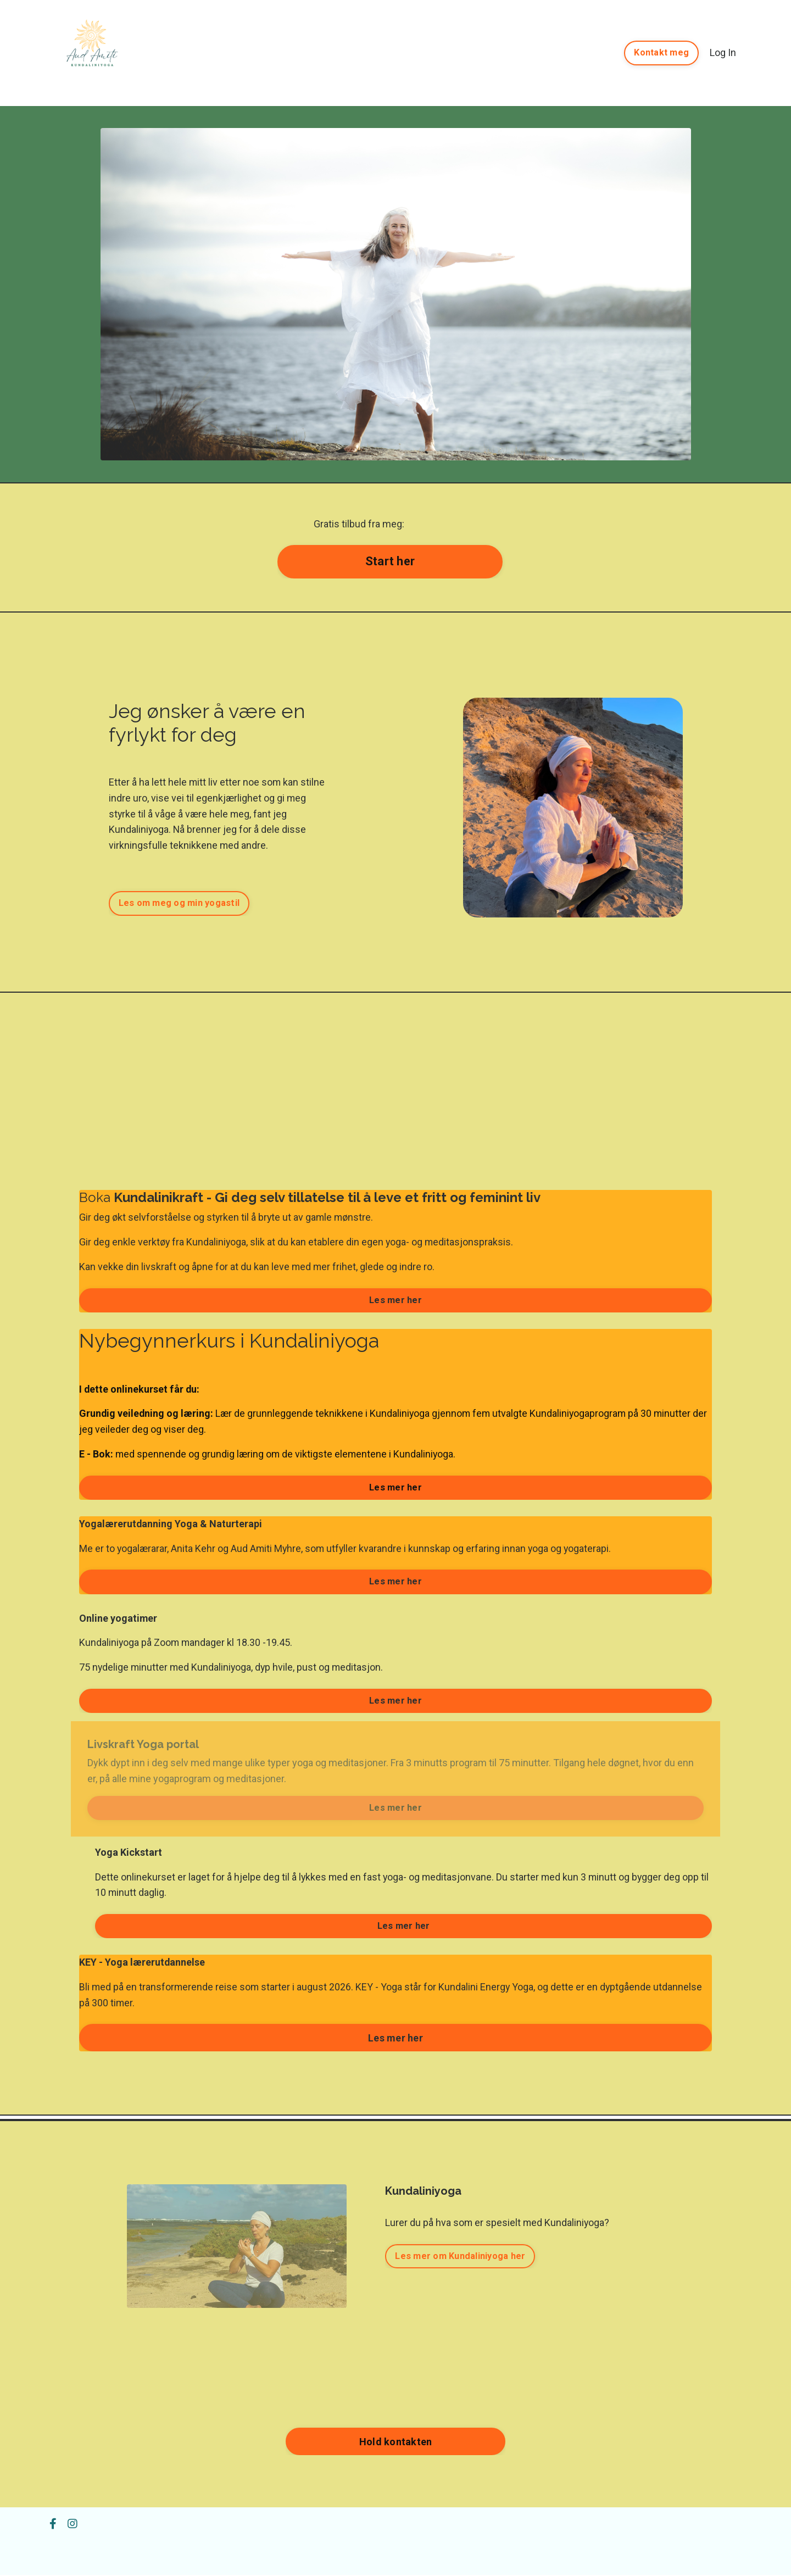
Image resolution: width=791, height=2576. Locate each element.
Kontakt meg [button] (661, 52)
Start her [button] (390, 561)
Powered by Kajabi (710, 2547)
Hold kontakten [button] (395, 2443)
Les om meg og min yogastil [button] (179, 903)
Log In (723, 52)
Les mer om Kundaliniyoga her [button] (460, 2257)
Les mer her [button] (395, 1300)
